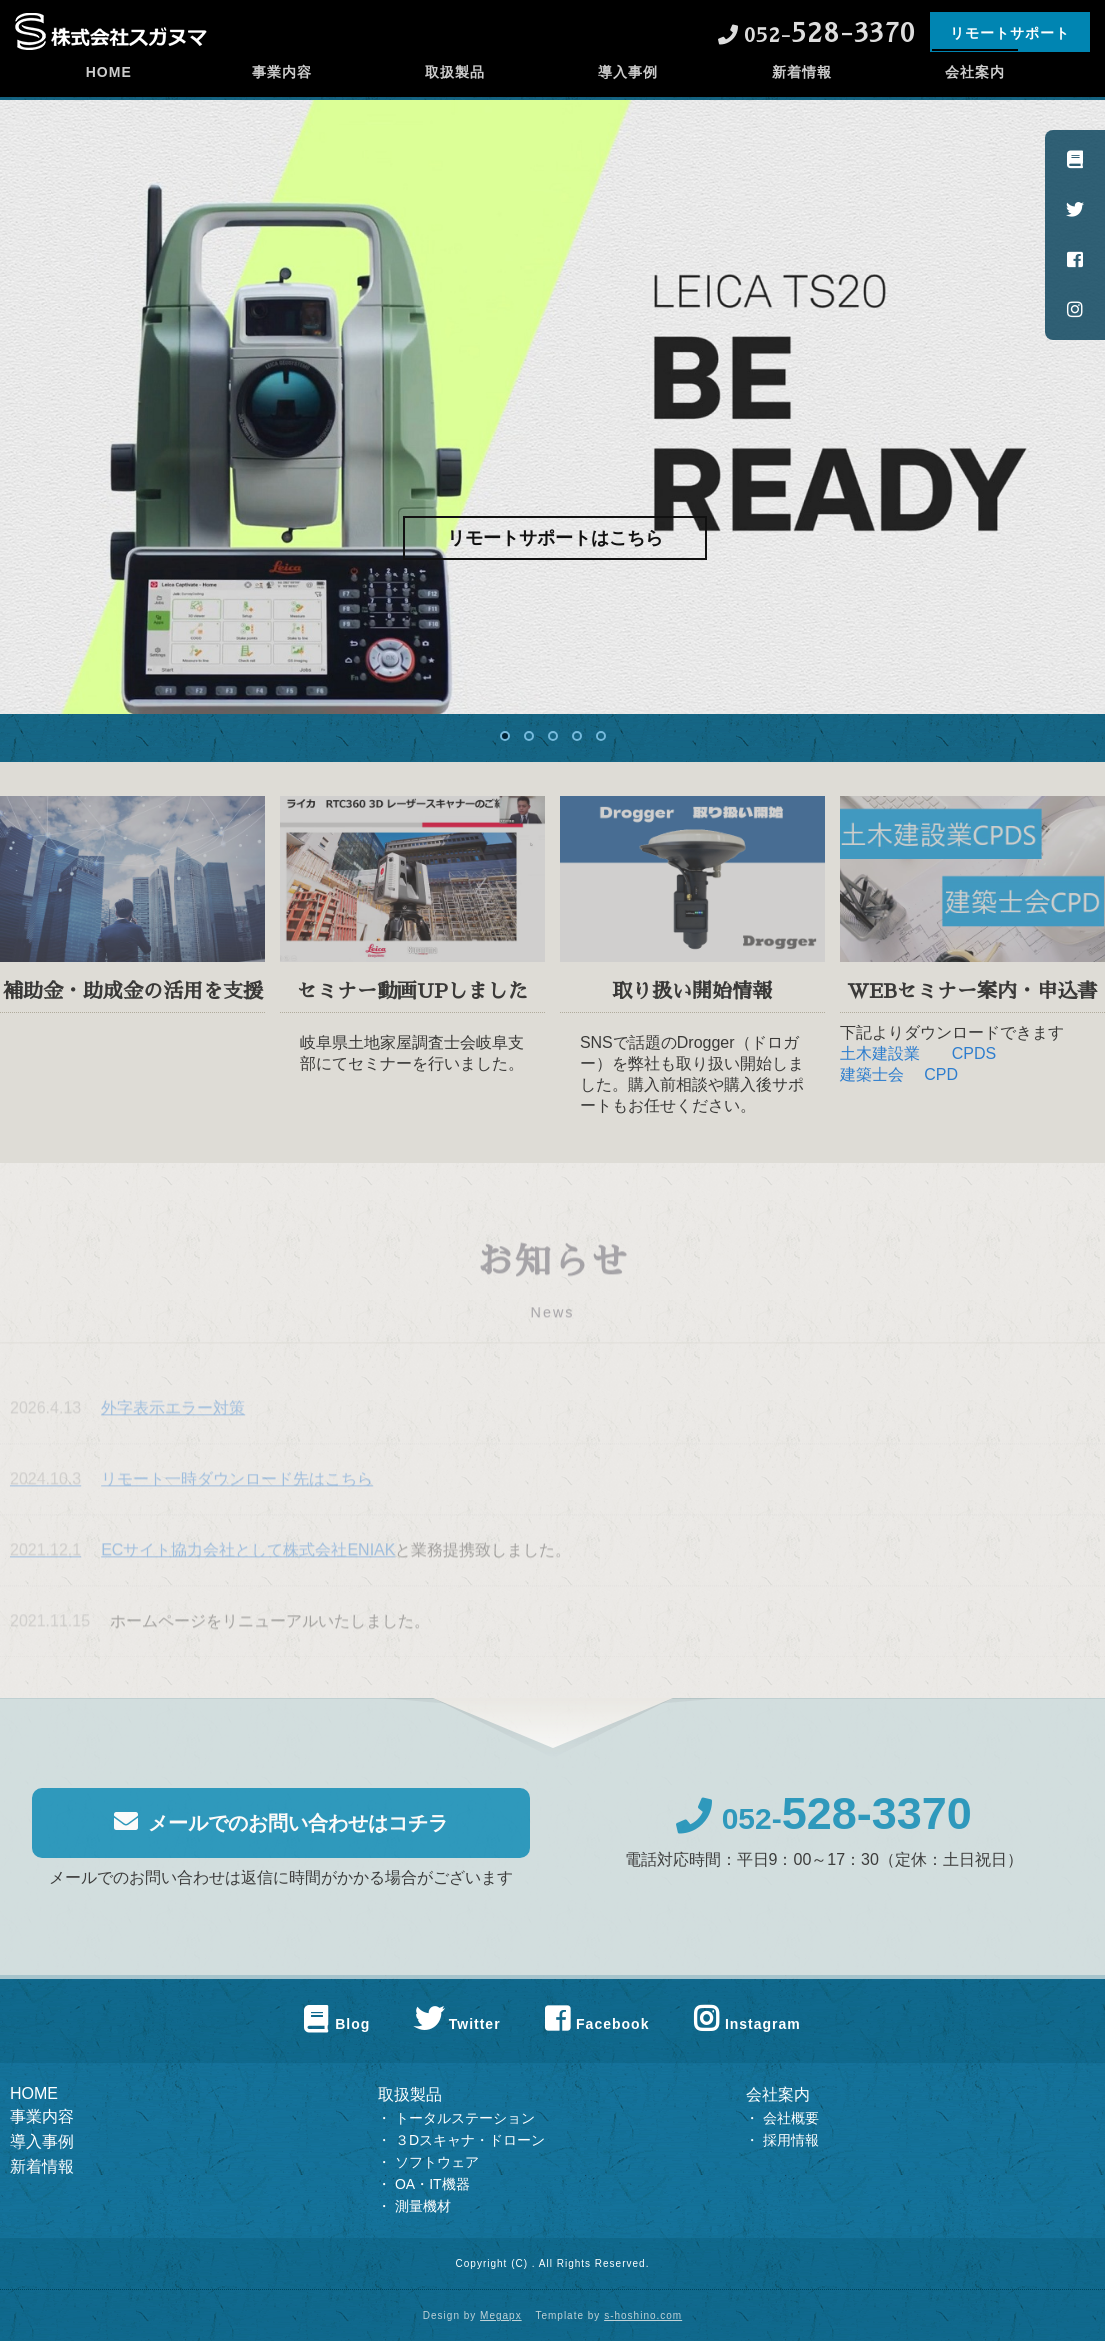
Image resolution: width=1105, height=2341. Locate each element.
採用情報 (791, 2140)
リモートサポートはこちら (555, 538)
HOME (109, 95)
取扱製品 (455, 95)
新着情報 (802, 95)
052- (824, 1830)
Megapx (501, 2315)
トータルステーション (465, 2118)
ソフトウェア (437, 2162)
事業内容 (282, 95)
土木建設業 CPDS (918, 1064)
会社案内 (975, 95)
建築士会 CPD (899, 1085)
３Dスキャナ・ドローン (470, 2140)
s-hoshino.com (643, 2315)
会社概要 (791, 2118)
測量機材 (423, 2206)
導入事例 (628, 95)
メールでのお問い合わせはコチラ (281, 1833)
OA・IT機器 (432, 2184)
